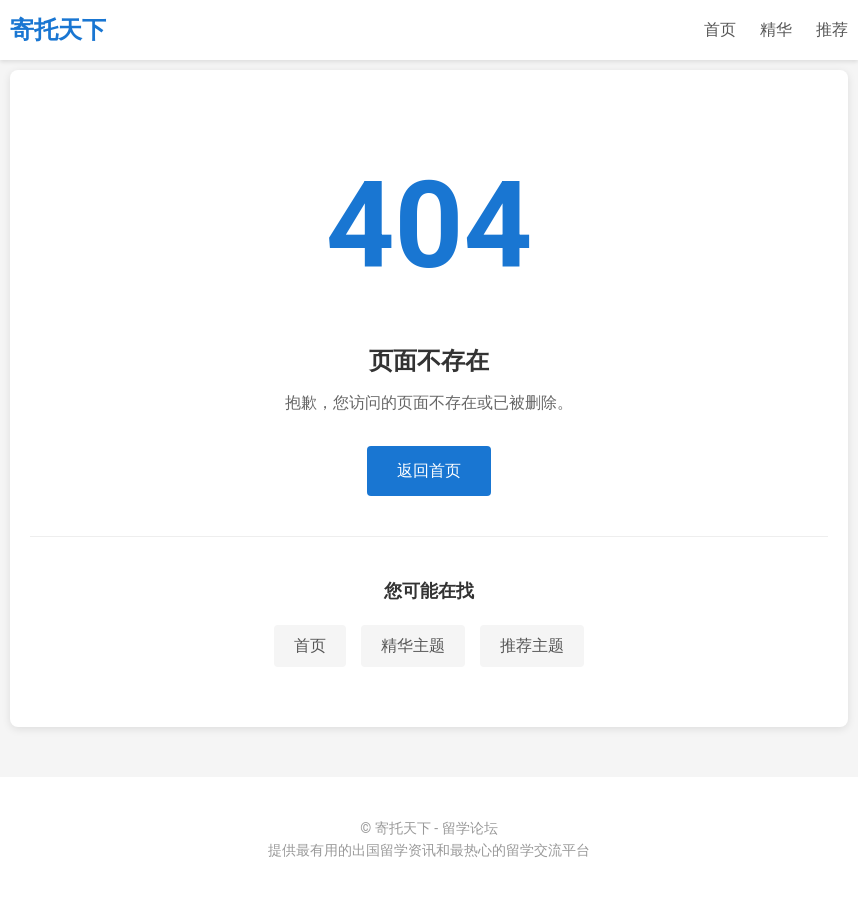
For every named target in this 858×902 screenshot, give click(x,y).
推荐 (832, 29)
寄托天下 (58, 30)
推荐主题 (532, 645)
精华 (776, 29)
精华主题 (413, 645)
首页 (720, 29)
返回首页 (429, 470)
